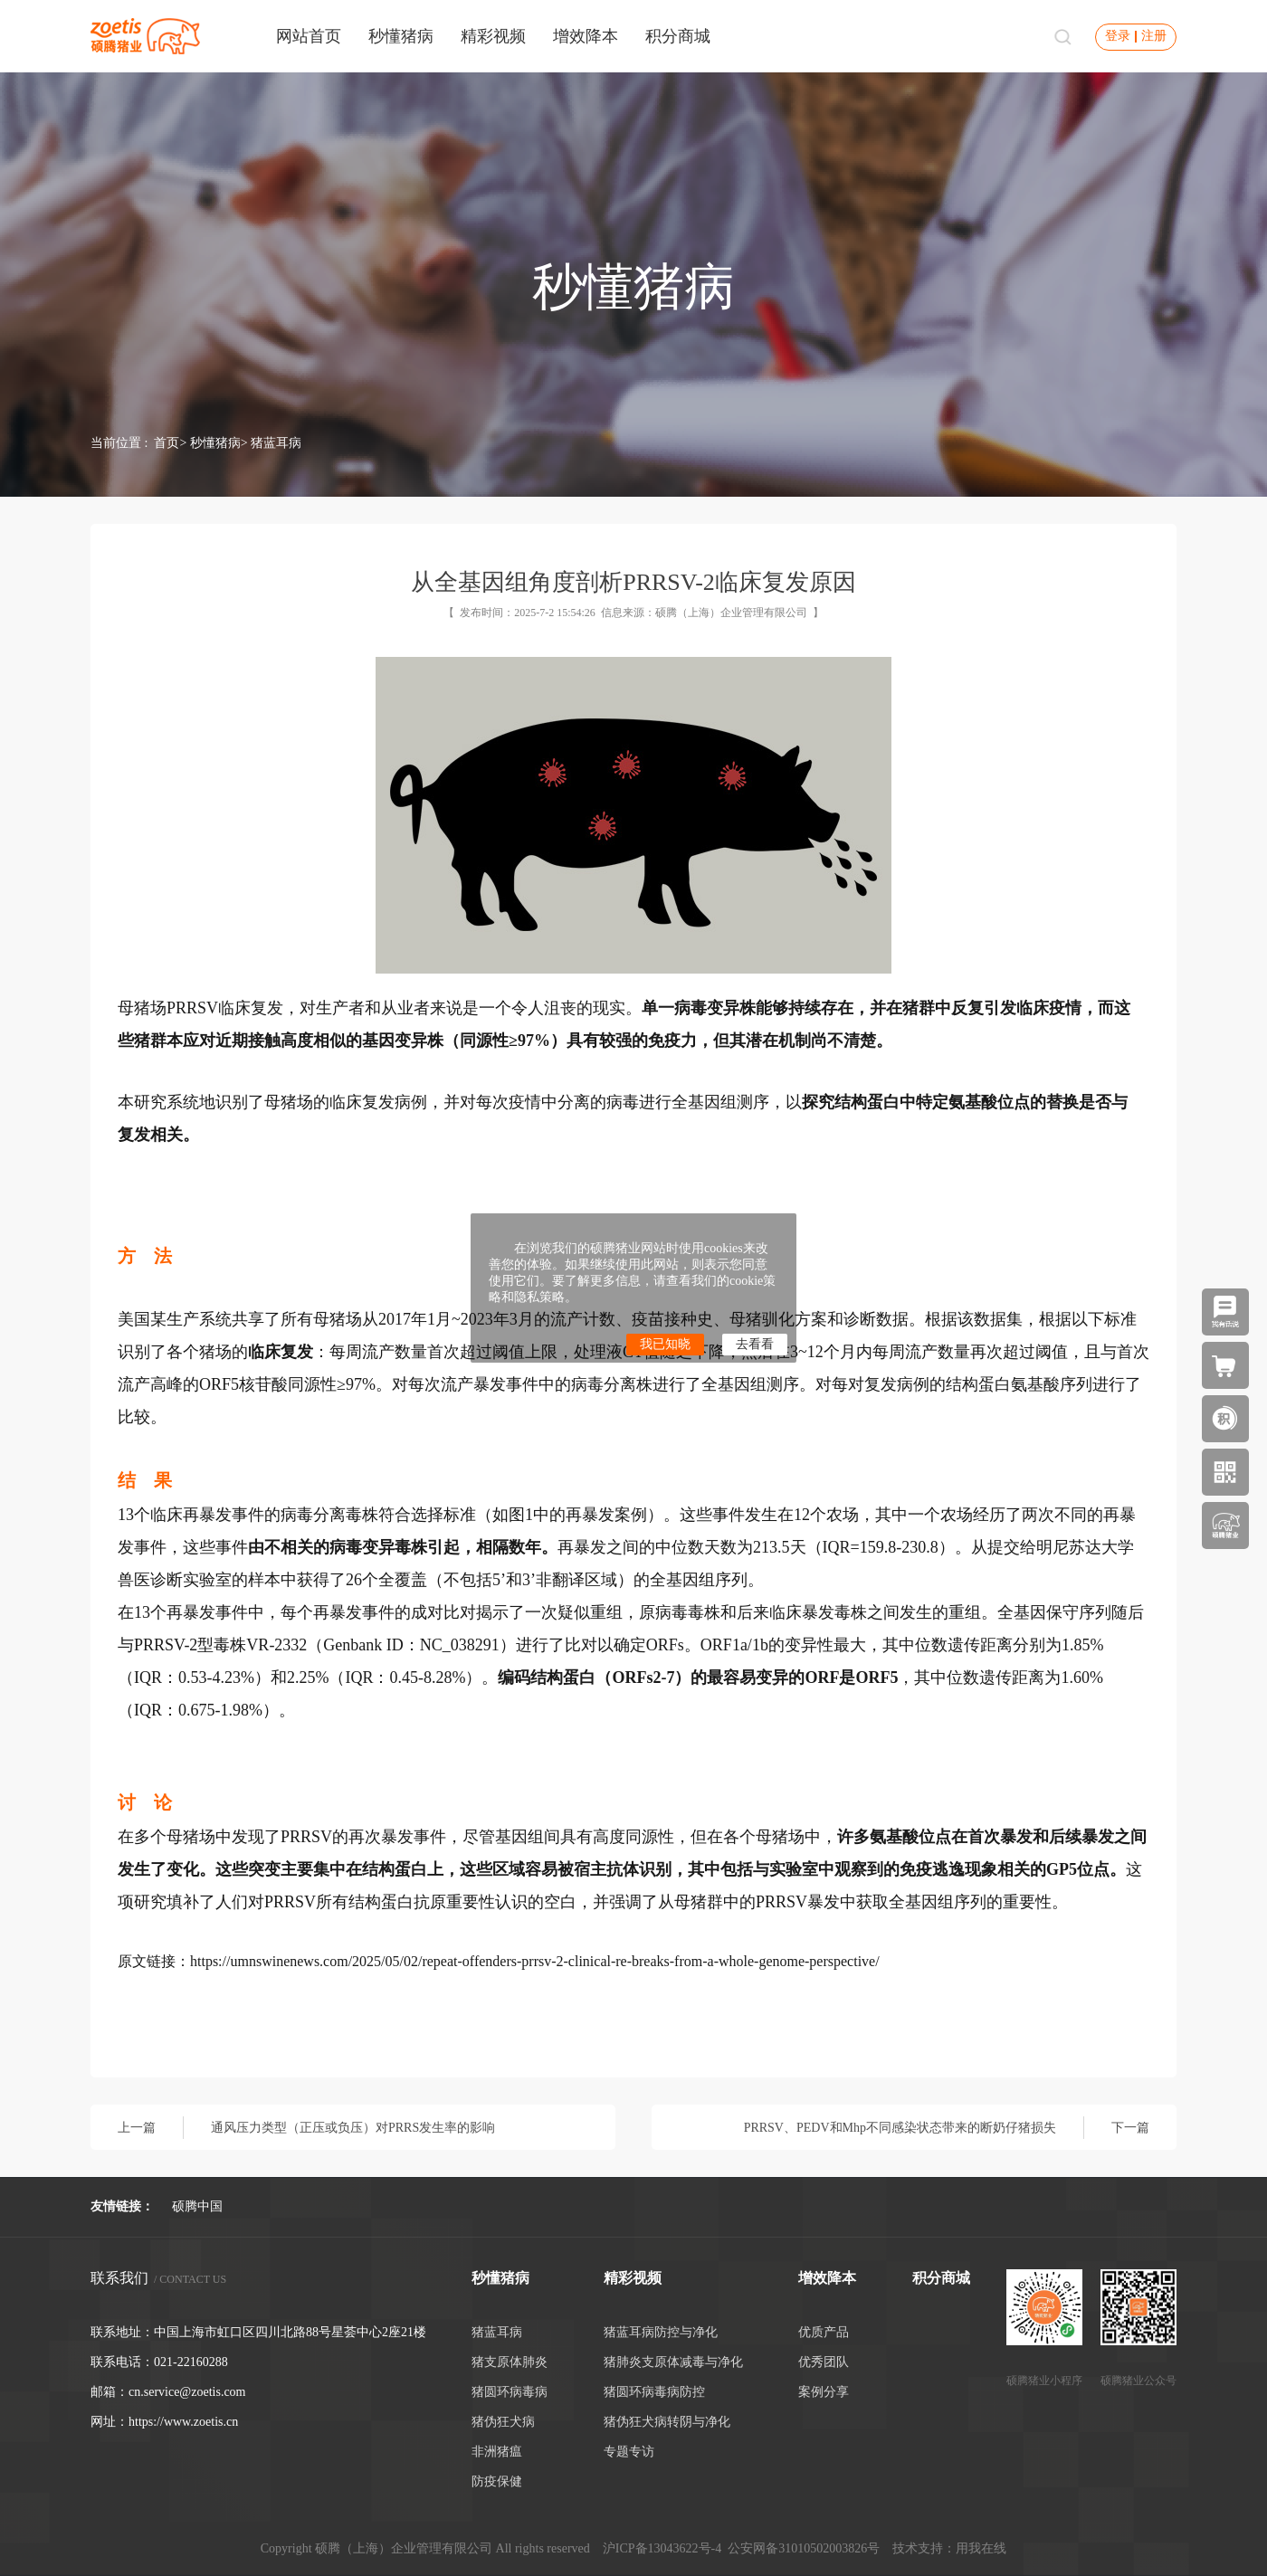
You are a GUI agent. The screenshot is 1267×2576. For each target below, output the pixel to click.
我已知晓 (665, 1344)
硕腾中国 (197, 2206)
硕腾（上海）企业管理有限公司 (731, 612)
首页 (166, 443)
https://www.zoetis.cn (183, 2422)
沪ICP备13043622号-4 (662, 2548)
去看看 (755, 1344)
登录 (1117, 36)
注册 (1154, 36)
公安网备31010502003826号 (804, 2548)
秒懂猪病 (215, 443)
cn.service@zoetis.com (187, 2392)
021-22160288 (191, 2362)
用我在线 (981, 2548)
